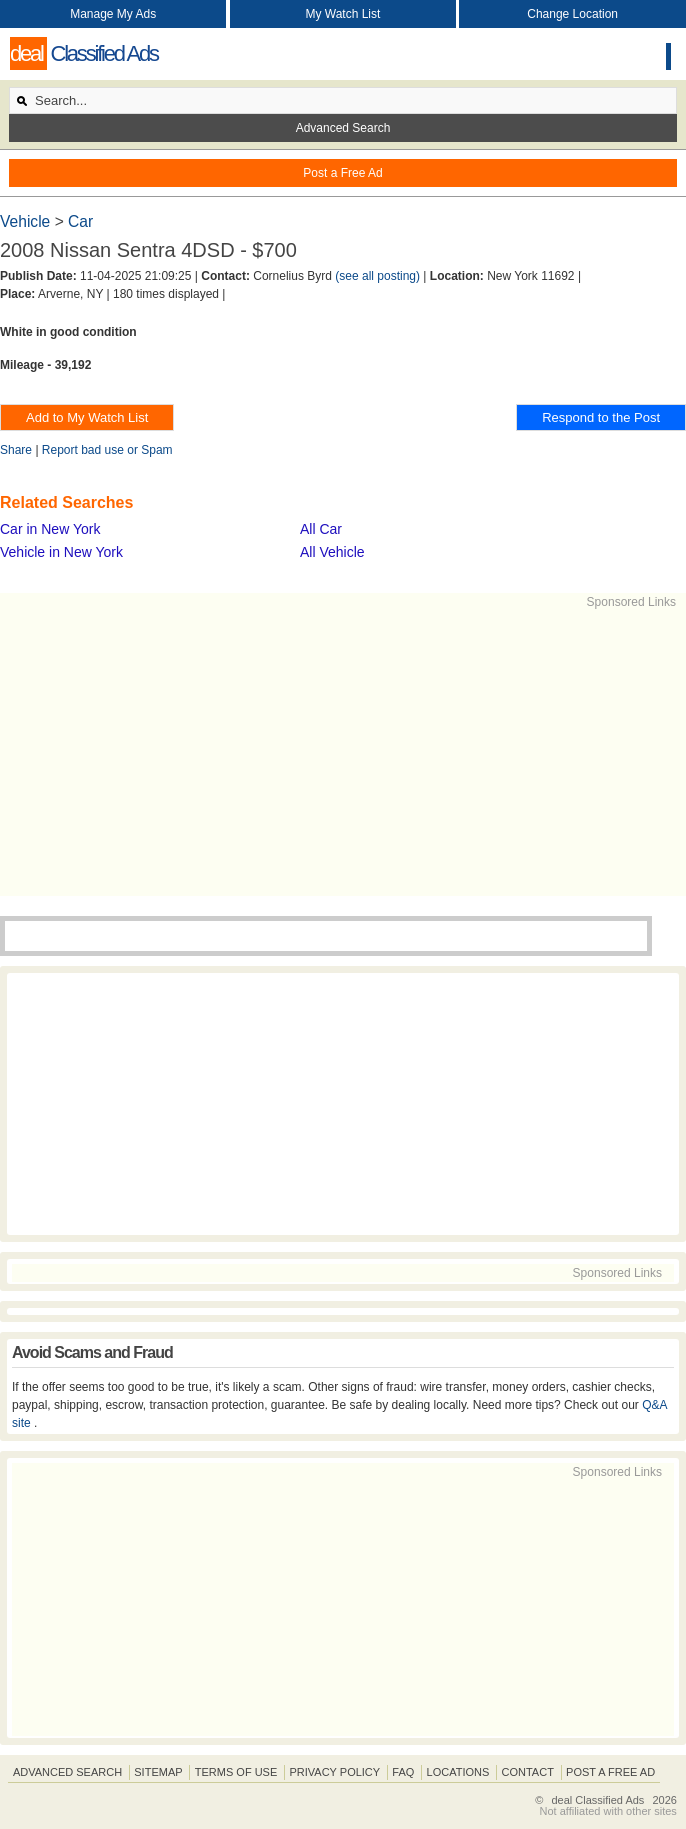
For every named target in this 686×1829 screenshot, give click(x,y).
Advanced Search (343, 128)
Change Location (572, 14)
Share (16, 450)
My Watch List (342, 14)
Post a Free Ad (342, 173)
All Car (321, 529)
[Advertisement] (306, 751)
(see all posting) (377, 276)
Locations (458, 1772)
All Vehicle (332, 552)
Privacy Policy (334, 1772)
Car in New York (50, 529)
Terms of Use (236, 1772)
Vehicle (27, 221)
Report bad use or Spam (107, 450)
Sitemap (158, 1772)
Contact (528, 1772)
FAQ (403, 1772)
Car (80, 221)
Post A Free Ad (610, 1772)
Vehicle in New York (61, 552)
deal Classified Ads (597, 1800)
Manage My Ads (113, 14)
